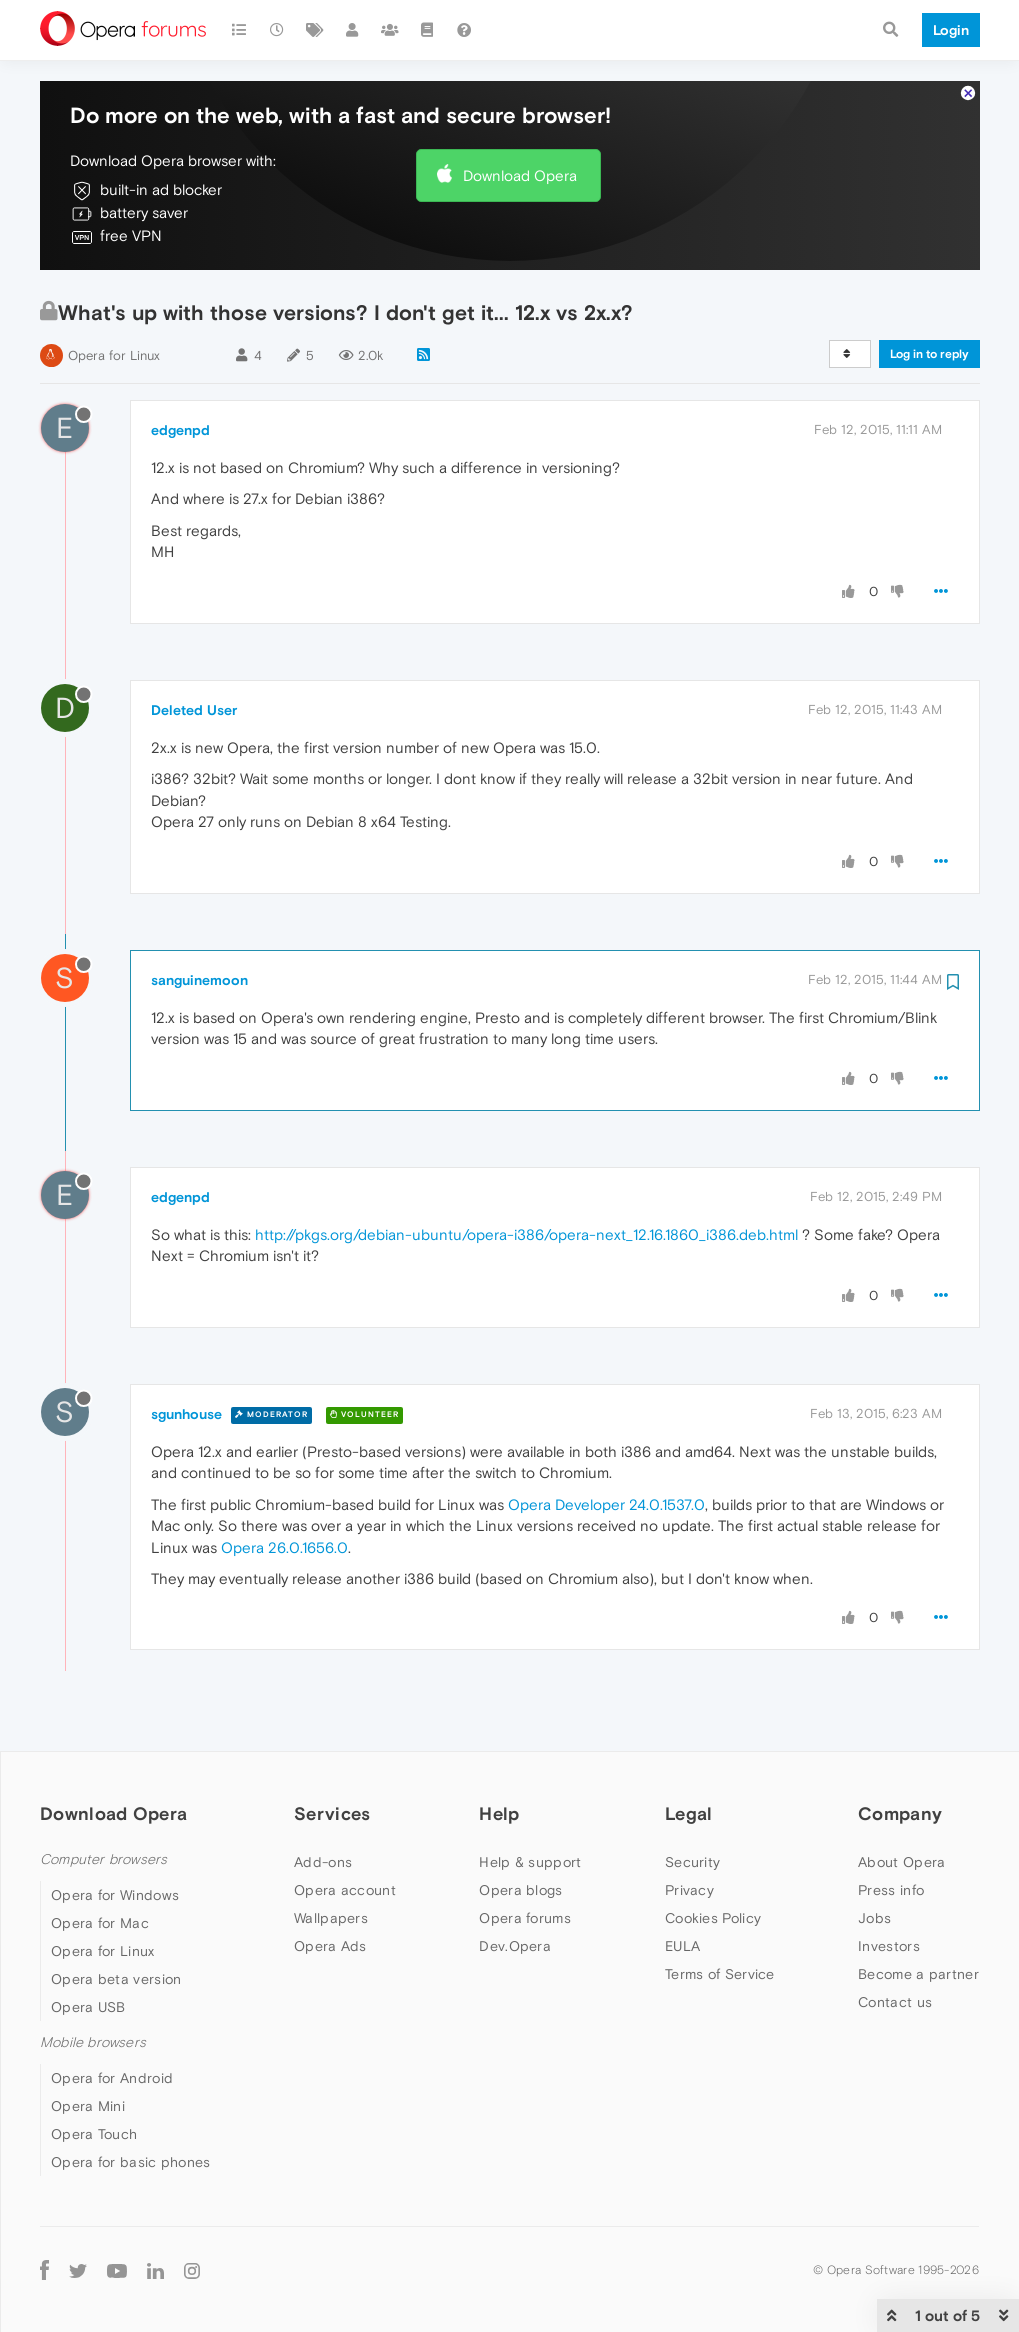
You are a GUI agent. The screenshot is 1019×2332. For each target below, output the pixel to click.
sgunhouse (186, 1414)
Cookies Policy (713, 1918)
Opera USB (88, 2007)
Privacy (689, 1890)
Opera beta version (116, 1979)
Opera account (345, 1890)
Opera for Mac (100, 1923)
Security (692, 1862)
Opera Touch (94, 2134)
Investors (889, 1946)
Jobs (874, 1918)
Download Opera (520, 175)
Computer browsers (103, 1859)
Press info (891, 1890)
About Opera (901, 1862)
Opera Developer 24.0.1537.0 (606, 1504)
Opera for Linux (114, 355)
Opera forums (525, 1918)
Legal (689, 1813)
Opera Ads (330, 1946)
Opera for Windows (115, 1895)
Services (332, 1813)
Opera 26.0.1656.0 (284, 1547)
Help (499, 1813)
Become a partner (918, 1974)
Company (900, 1813)
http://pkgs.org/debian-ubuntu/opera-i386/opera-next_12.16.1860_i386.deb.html (526, 1234)
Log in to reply (929, 354)
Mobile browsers (93, 2042)
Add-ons (323, 1862)
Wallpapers (331, 1918)
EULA (682, 1946)
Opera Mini (88, 2106)
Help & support (530, 1862)
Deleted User (194, 710)
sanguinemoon (199, 980)
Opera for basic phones (131, 2162)
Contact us (895, 2002)
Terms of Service (720, 1974)
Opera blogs (520, 1890)
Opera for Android (112, 2078)
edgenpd (180, 430)
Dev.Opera (515, 1946)
